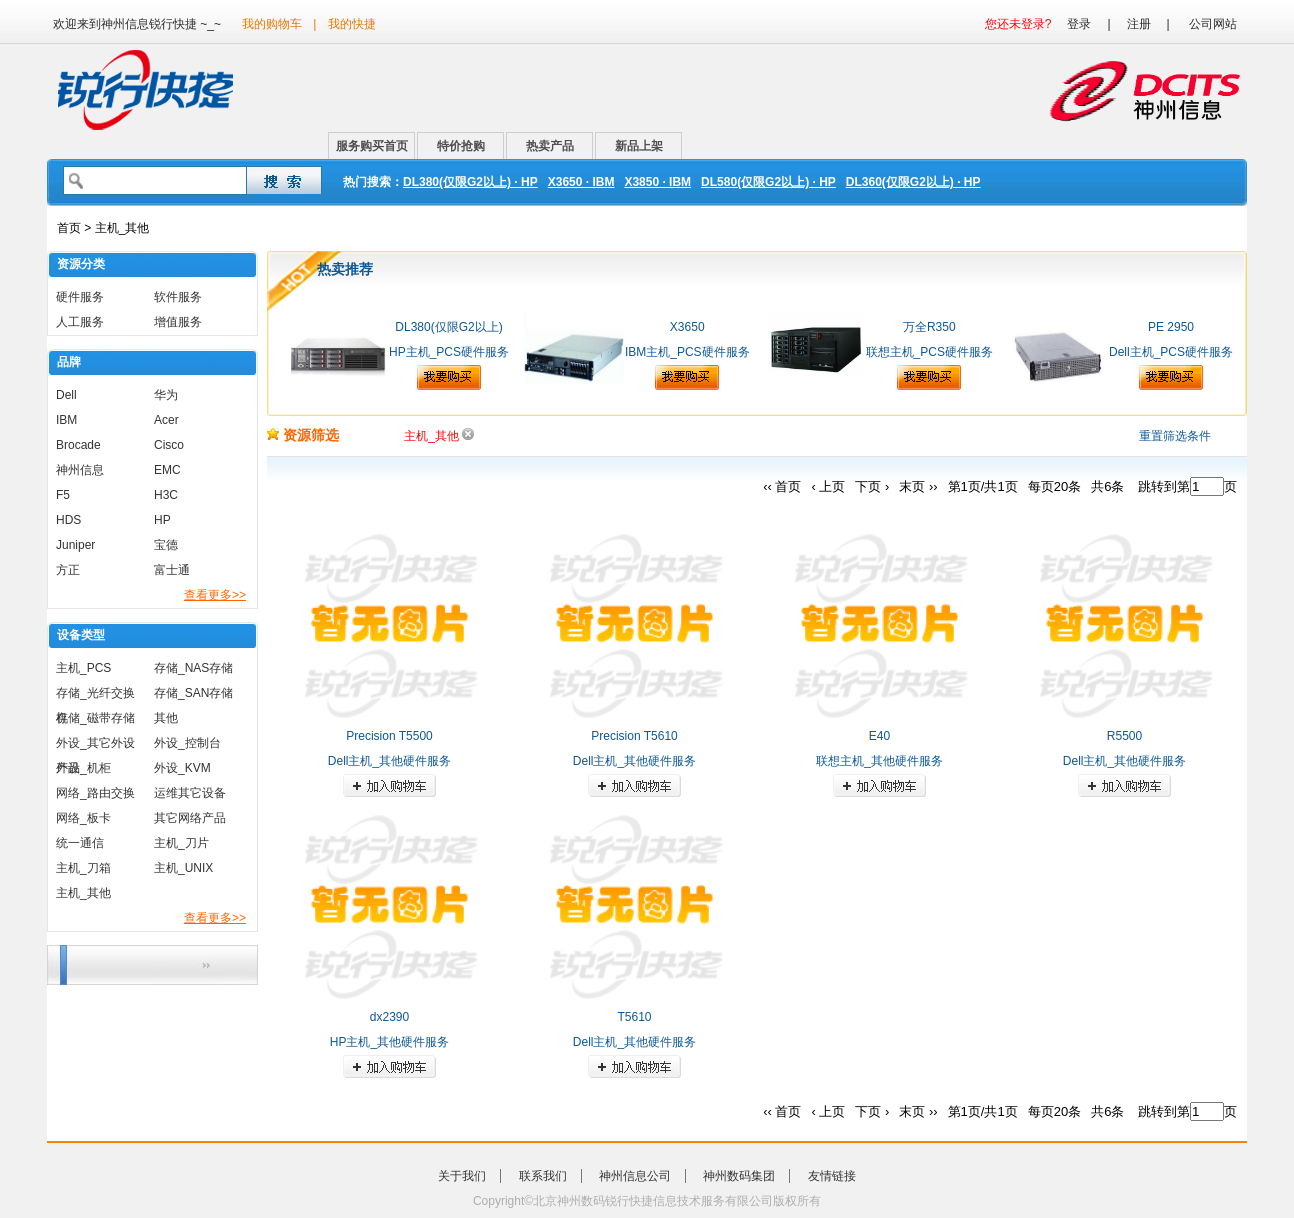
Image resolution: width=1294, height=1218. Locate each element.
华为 (166, 395)
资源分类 (81, 264)
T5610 (634, 1017)
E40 (879, 736)
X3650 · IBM (581, 182)
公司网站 (1213, 24)
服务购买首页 (372, 146)
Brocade (78, 445)
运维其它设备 (190, 793)
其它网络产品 (190, 818)
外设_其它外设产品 (95, 746)
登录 (1079, 24)
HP (162, 520)
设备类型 (81, 635)
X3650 (687, 327)
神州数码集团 (739, 1176)
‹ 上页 (828, 486)
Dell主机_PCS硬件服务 (1171, 352)
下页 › (872, 486)
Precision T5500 (389, 736)
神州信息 (80, 470)
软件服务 (178, 297)
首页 (69, 228)
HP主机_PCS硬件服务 (449, 352)
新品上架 (639, 146)
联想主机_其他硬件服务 (879, 761)
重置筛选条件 (1175, 436)
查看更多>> (215, 595)
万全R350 (929, 327)
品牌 (69, 362)
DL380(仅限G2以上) (448, 327)
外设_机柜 (83, 768)
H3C (166, 495)
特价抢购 (461, 146)
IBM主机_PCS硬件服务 (687, 352)
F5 (63, 495)
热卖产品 (550, 146)
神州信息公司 (635, 1176)
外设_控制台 (187, 743)
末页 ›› (918, 486)
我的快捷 (352, 24)
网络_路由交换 (95, 793)
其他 (166, 718)
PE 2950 (1171, 327)
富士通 (172, 570)
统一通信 (80, 843)
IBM (66, 420)
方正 (68, 570)
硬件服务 (80, 297)
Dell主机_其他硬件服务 (389, 761)
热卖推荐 (345, 269)
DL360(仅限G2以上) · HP (913, 182)
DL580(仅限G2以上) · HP (768, 182)
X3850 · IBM (657, 182)
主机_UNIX (183, 868)
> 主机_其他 (115, 228)
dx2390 (389, 1017)
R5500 (1124, 736)
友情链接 (832, 1176)
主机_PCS (83, 668)
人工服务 (80, 322)
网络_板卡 (83, 818)
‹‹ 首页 (782, 486)
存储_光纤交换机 (95, 696)
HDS (68, 520)
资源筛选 (303, 435)
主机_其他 (83, 893)
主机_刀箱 (83, 868)
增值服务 (178, 322)
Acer (166, 420)
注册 (1139, 24)
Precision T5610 (634, 736)
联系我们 (543, 1176)
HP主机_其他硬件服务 (389, 1042)
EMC (167, 470)
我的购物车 (272, 24)
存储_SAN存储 (193, 693)
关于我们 (462, 1176)
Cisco (169, 445)
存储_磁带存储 (95, 718)
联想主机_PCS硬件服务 (929, 352)
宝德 (166, 545)
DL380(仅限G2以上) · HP (470, 182)
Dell (66, 395)
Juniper (75, 545)
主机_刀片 (181, 843)
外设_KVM (182, 768)
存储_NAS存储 (193, 668)
